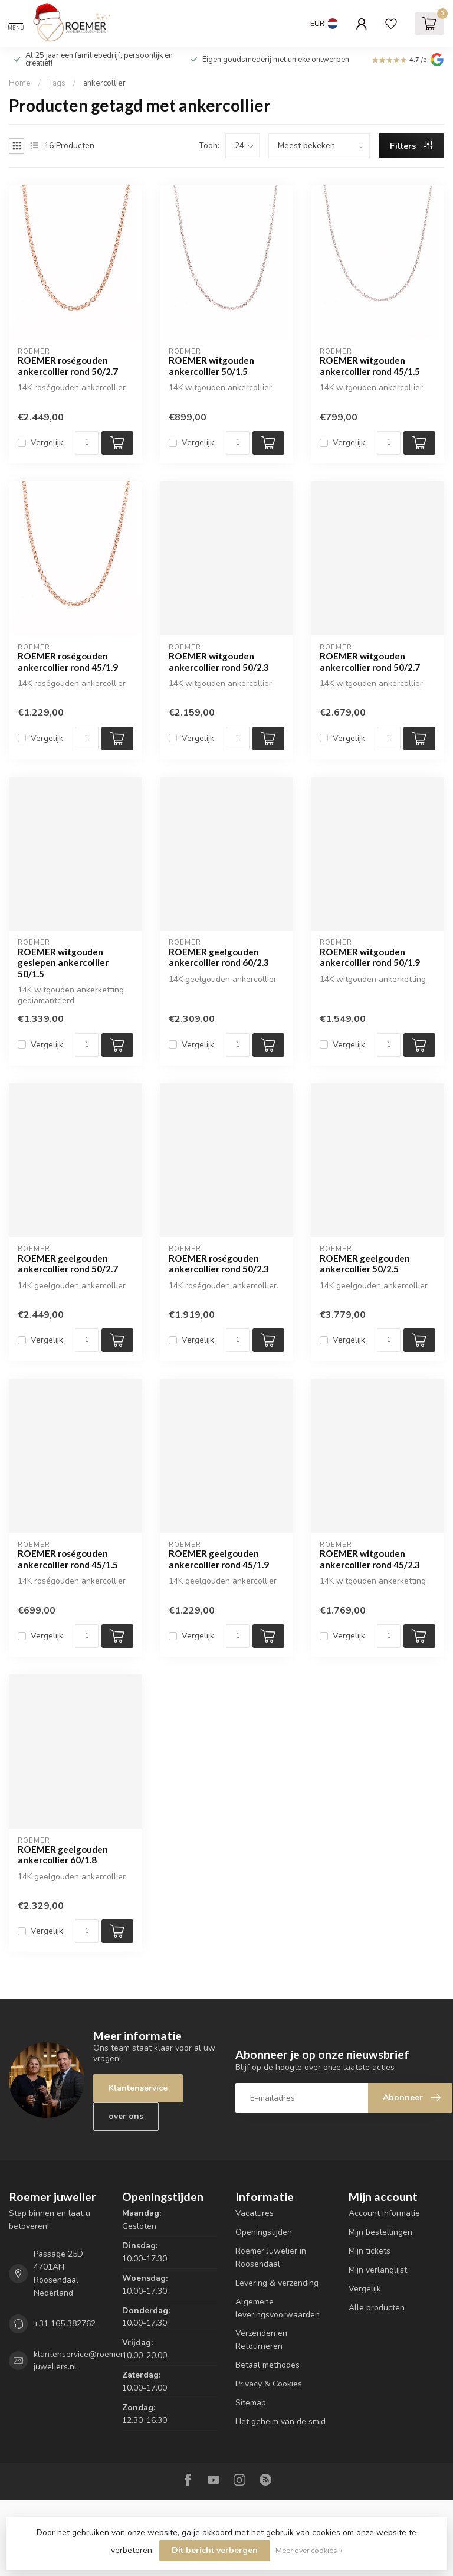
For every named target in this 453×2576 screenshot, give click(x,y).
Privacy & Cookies (268, 2383)
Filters (411, 146)
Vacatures (254, 2213)
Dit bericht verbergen (215, 2550)
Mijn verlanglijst (378, 2269)
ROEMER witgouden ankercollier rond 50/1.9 (370, 957)
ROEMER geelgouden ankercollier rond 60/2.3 (219, 957)
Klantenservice (138, 2088)
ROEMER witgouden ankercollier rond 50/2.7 (370, 661)
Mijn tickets (369, 2251)
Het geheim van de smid (280, 2421)
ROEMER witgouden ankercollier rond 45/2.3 (370, 1558)
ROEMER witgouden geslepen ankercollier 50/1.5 (63, 962)
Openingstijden (263, 2232)
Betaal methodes (267, 2365)
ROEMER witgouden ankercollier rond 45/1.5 (370, 365)
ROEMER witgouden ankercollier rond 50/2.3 (219, 661)
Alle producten (377, 2307)
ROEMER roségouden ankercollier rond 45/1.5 (68, 1558)
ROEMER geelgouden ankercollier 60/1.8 (63, 1854)
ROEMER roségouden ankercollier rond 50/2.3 (219, 1263)
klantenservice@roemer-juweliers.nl (80, 2361)
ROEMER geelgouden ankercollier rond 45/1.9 (219, 1558)
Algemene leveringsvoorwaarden (277, 2308)
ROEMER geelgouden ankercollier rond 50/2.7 (68, 1263)
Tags (56, 83)
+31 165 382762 (65, 2323)
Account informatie (384, 2213)
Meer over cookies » (309, 2550)
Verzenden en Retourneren (261, 2339)
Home (20, 83)
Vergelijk (47, 442)
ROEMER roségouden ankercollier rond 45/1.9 (68, 661)
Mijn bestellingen (380, 2232)
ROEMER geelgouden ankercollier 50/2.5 (365, 1263)
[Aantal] (87, 443)
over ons (126, 2116)
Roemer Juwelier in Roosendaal (270, 2257)
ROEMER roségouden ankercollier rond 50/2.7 (68, 365)
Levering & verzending (277, 2282)
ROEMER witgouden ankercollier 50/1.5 (211, 365)
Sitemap (250, 2402)
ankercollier (104, 83)
